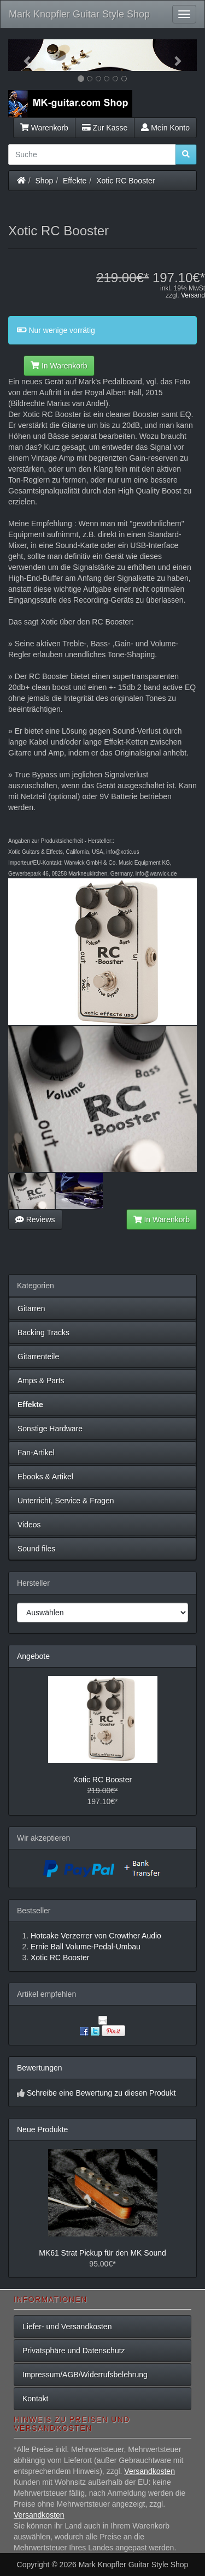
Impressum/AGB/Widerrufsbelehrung (85, 2374)
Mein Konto (165, 127)
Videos (29, 1524)
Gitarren (31, 1308)
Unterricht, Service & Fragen (65, 1500)
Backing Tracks (43, 1332)
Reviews (35, 1219)
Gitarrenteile (38, 1356)
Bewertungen (39, 2067)
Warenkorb (44, 127)
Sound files (36, 1548)
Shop (45, 180)
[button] (22, 55)
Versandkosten (149, 2471)
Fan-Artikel (36, 1452)
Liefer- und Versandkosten (67, 2326)
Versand (193, 295)
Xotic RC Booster (125, 180)
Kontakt (35, 2398)
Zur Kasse (104, 127)
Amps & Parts (41, 1380)
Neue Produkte (42, 2129)
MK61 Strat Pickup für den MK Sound (102, 2252)
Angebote (33, 1656)
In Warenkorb (59, 365)
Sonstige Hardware (50, 1428)
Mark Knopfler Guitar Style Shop (79, 14)
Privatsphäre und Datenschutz (73, 2350)
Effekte (74, 180)
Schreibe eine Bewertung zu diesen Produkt (101, 2093)
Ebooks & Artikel (45, 1476)
